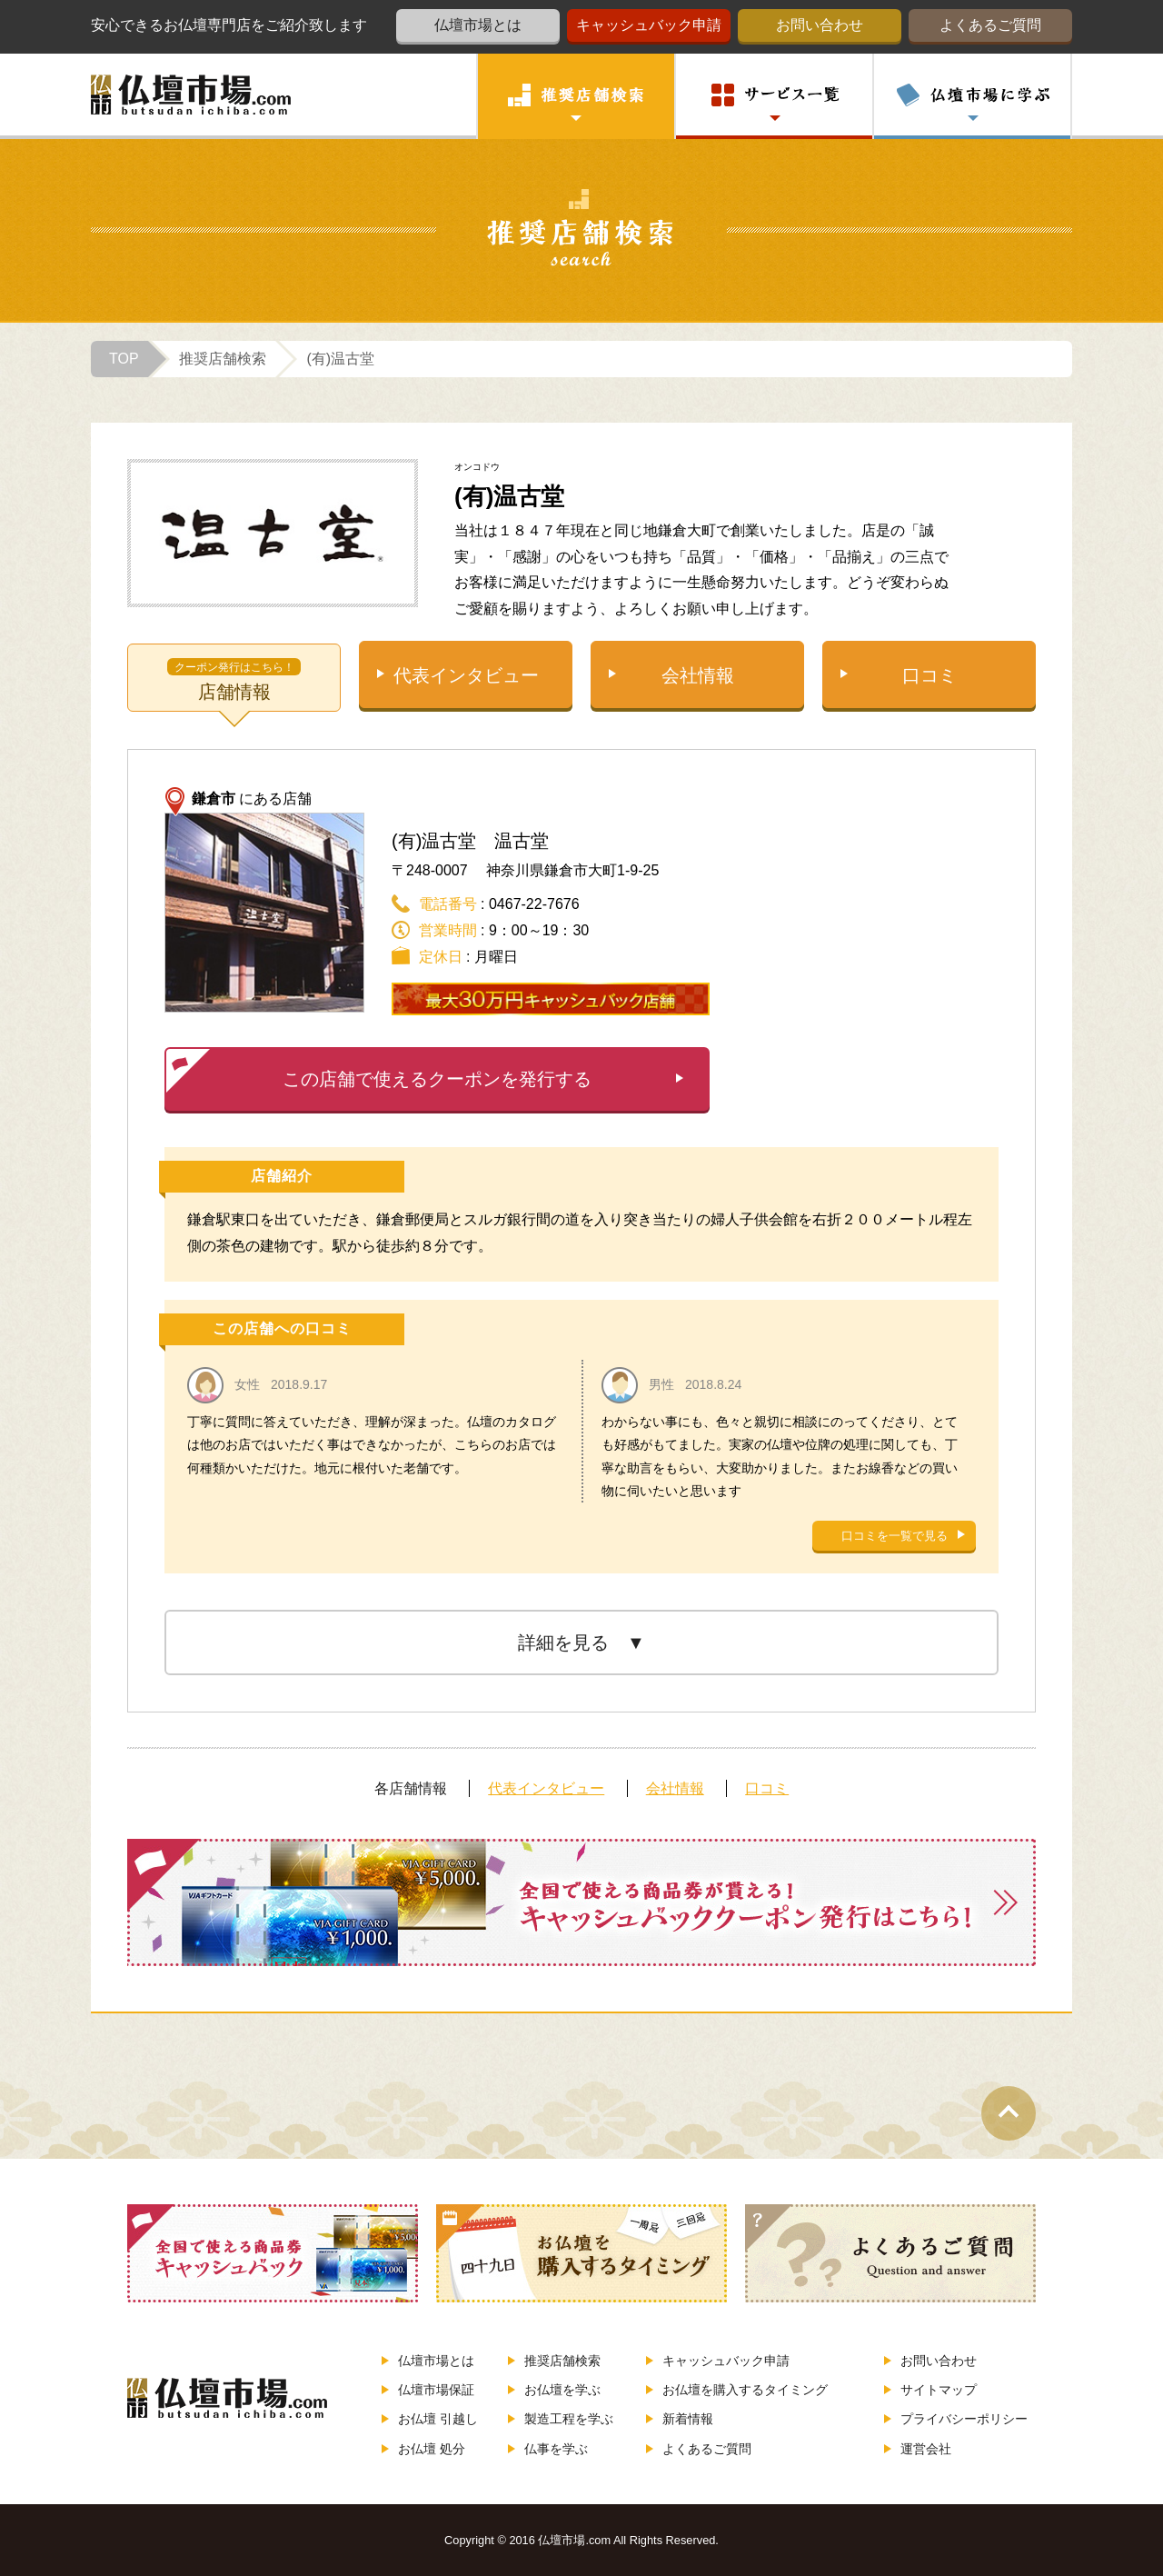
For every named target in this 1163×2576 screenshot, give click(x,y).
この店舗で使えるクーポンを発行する (378, 1071)
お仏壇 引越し (430, 2418)
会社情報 (697, 675)
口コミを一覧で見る (894, 1536)
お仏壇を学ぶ (554, 2389)
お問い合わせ (819, 25)
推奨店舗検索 (554, 2360)
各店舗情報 (410, 1788)
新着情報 (679, 2418)
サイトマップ (930, 2389)
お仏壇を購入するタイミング (737, 2389)
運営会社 (917, 2448)
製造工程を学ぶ (560, 2418)
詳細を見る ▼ (581, 1642)
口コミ (929, 675)
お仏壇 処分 (423, 2448)
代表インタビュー (466, 675)
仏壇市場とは (478, 25)
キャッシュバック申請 (648, 25)
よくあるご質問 (990, 25)
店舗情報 (233, 679)
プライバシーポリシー (956, 2418)
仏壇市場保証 (428, 2389)
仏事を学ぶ (548, 2448)
